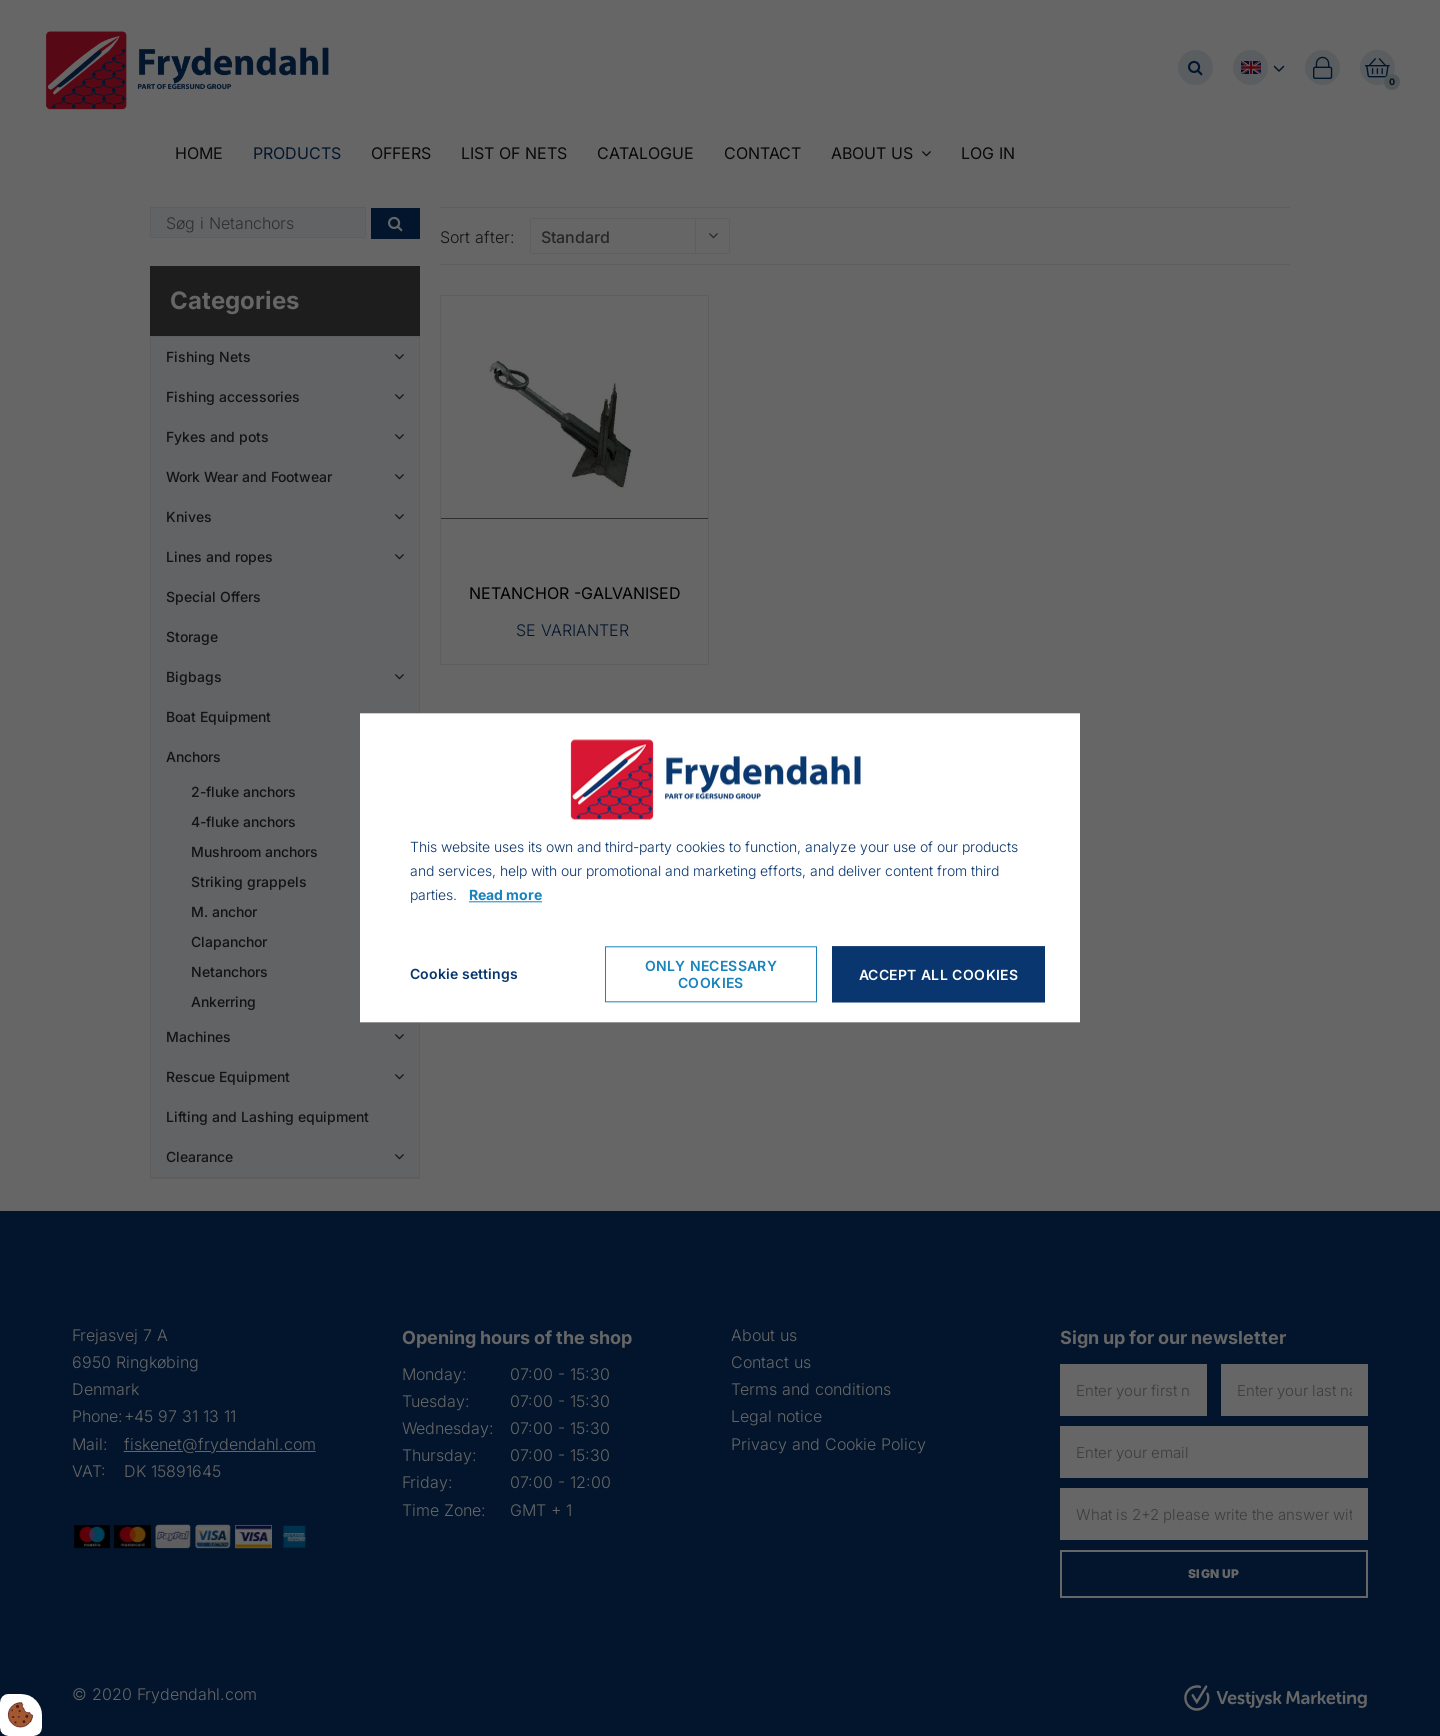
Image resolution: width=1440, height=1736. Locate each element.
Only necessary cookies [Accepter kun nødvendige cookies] (711, 975)
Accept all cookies (938, 974)
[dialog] (720, 867)
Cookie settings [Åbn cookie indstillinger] (464, 974)
